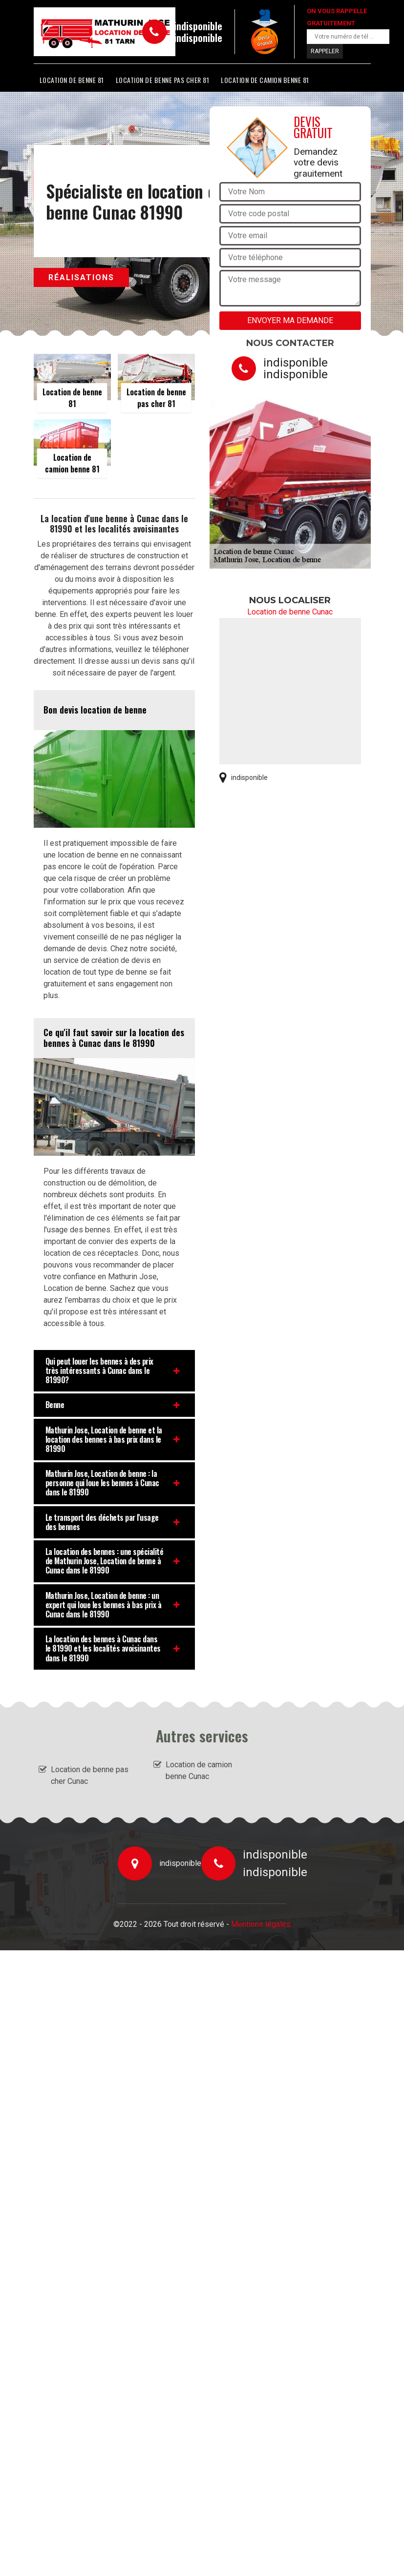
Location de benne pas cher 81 (163, 80)
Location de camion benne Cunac (199, 1770)
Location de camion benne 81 (265, 80)
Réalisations (81, 277)
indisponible (198, 26)
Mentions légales (261, 1924)
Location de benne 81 (72, 80)
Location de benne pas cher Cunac (89, 1775)
